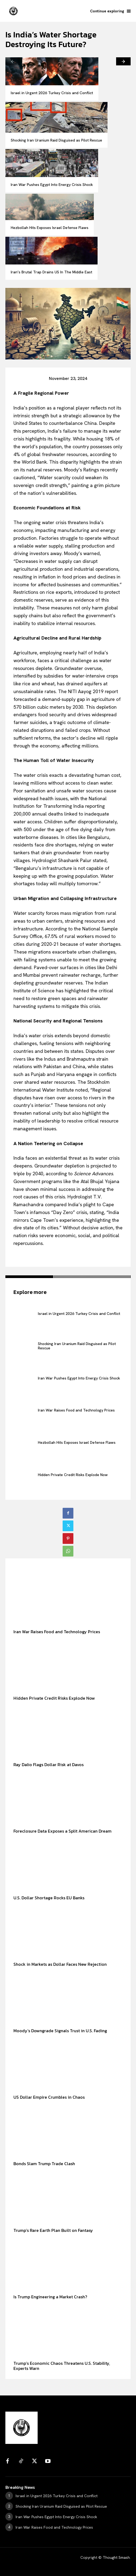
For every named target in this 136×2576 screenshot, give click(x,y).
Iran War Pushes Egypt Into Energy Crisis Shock (52, 184)
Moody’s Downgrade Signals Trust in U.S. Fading (60, 2030)
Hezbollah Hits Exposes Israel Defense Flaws (49, 227)
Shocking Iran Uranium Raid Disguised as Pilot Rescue (56, 140)
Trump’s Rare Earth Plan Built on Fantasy (53, 2230)
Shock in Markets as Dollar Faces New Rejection (60, 1964)
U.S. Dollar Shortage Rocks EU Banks (48, 1897)
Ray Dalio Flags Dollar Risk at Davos (48, 1764)
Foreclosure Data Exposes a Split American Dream (62, 1831)
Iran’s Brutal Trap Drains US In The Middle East (51, 272)
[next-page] (123, 61)
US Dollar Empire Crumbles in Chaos (49, 2097)
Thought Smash (116, 2557)
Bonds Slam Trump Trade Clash (44, 2163)
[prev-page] (12, 61)
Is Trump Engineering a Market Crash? (50, 2296)
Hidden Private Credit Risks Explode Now (73, 1474)
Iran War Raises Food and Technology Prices (76, 1410)
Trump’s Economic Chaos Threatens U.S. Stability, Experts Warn (61, 2366)
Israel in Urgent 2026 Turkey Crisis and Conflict (52, 92)
